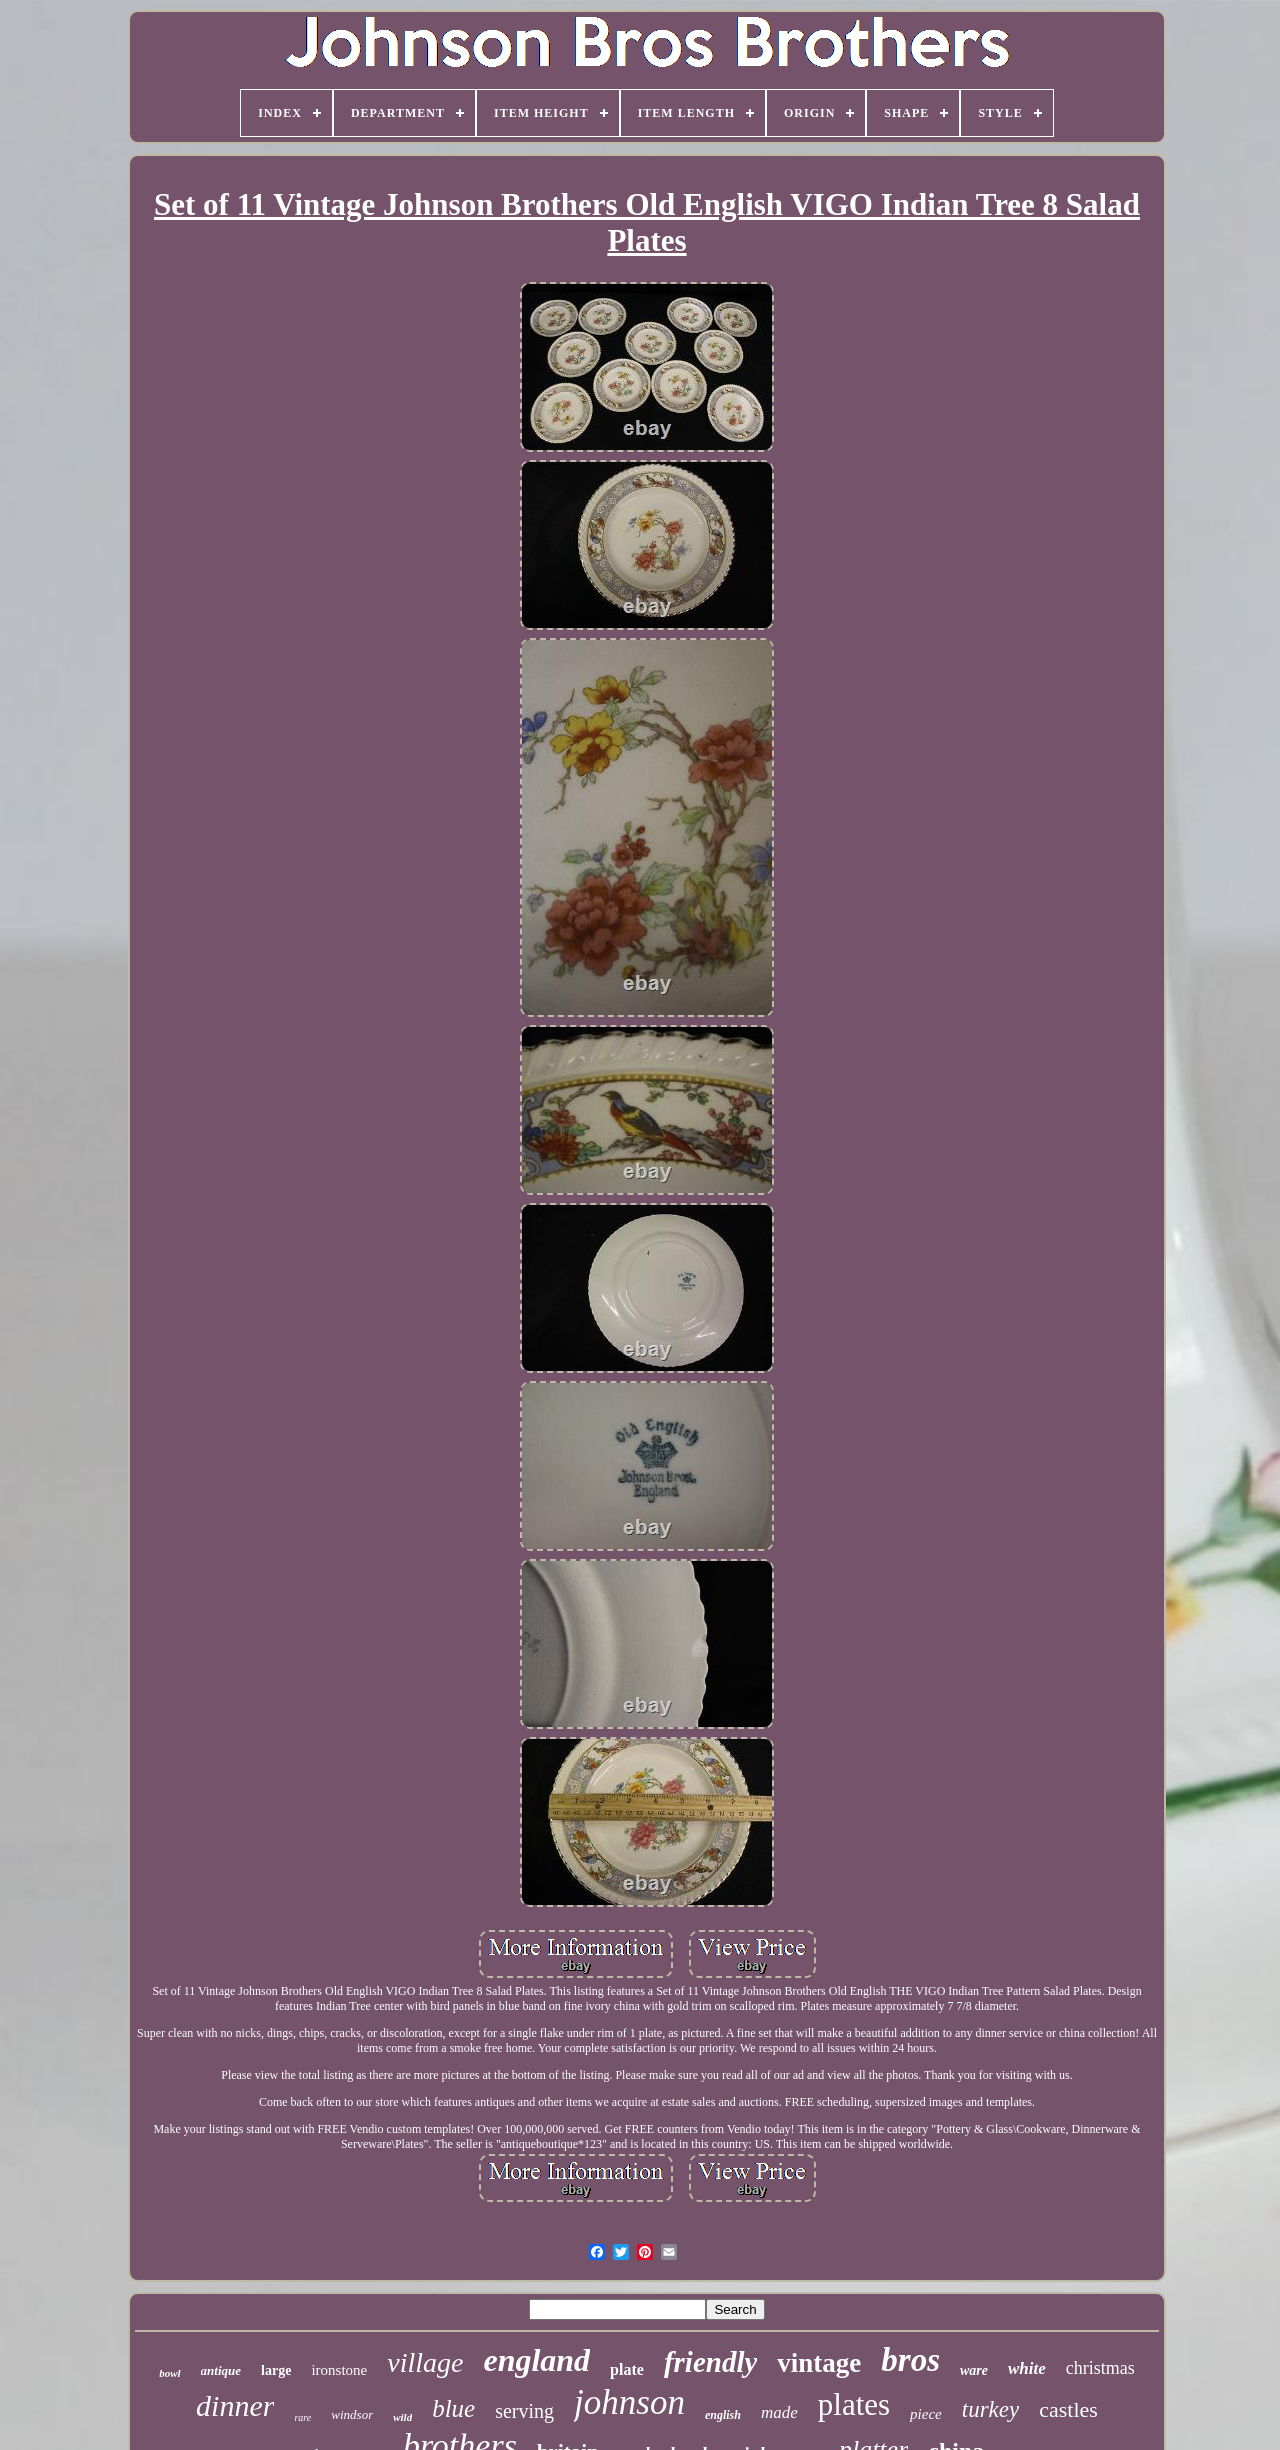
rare (302, 2417)
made (779, 2412)
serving (524, 2411)
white (1027, 2368)
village (425, 2362)
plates (854, 2404)
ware (974, 2370)
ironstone (339, 2370)
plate (627, 2369)
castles (1068, 2409)
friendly (710, 2362)
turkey (990, 2409)
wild (402, 2417)
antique (221, 2370)
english (723, 2415)
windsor (352, 2414)
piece (926, 2414)
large (276, 2370)
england (536, 2360)
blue (453, 2408)
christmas (1100, 2368)
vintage (819, 2363)
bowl (169, 2373)
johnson (629, 2402)
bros (910, 2360)
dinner (235, 2405)
